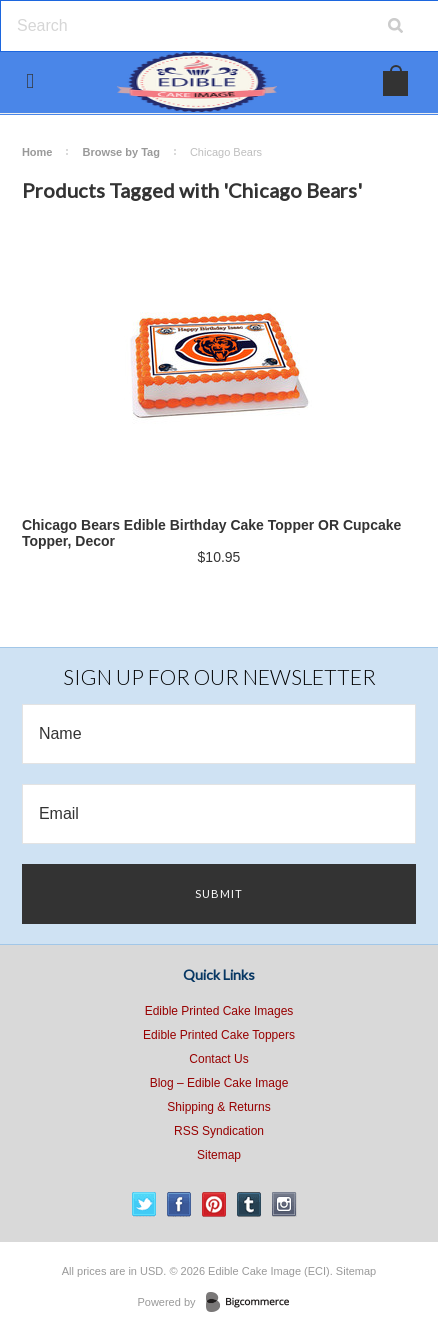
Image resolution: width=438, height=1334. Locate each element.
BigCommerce (253, 1303)
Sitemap (219, 1155)
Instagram (284, 1204)
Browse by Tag (120, 152)
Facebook (179, 1204)
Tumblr (249, 1204)
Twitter (144, 1204)
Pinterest (214, 1204)
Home (37, 152)
